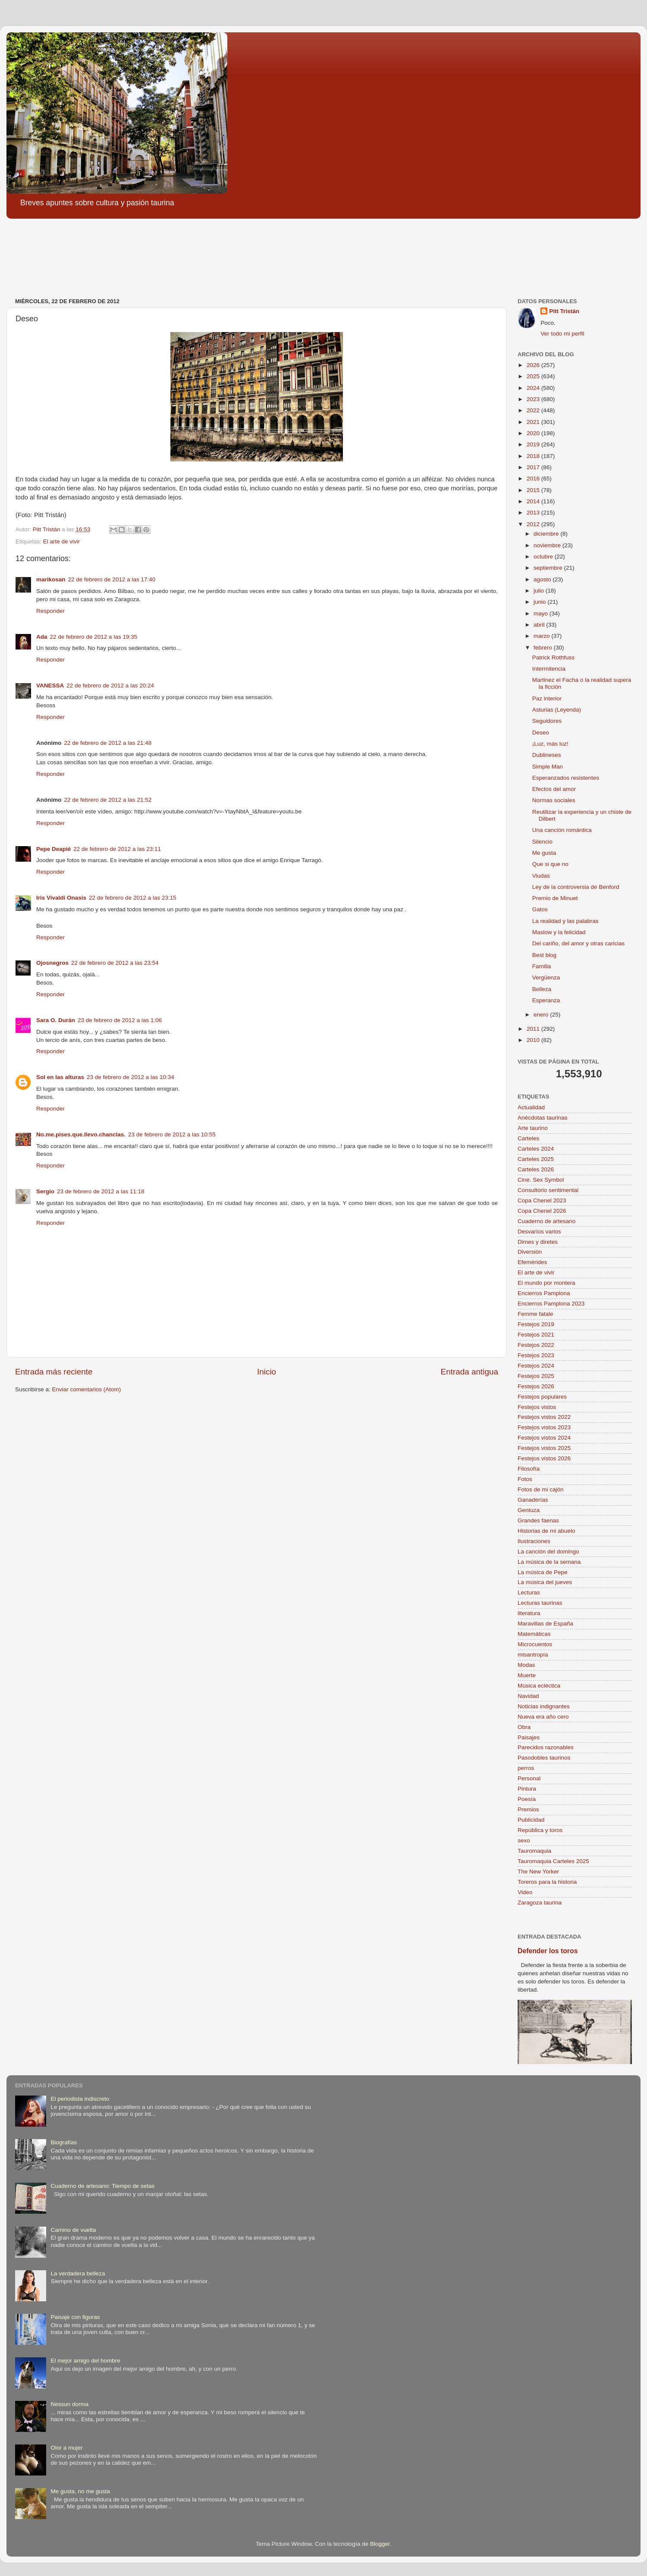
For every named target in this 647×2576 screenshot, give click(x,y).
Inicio (266, 1371)
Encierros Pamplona (544, 1293)
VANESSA (50, 685)
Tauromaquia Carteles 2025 (553, 1861)
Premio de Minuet (555, 898)
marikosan (51, 579)
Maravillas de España (545, 1623)
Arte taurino (533, 1128)
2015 (534, 490)
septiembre (549, 568)
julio (540, 590)
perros (526, 1768)
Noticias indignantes (544, 1706)
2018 (534, 456)
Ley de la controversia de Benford (575, 887)
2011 (534, 1029)
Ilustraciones (534, 1541)
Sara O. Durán (55, 1020)
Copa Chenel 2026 (542, 1211)
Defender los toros (548, 1951)
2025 (534, 376)
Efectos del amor (554, 789)
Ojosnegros (52, 963)
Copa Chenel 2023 (542, 1200)
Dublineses (546, 755)
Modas (526, 1665)
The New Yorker (538, 1871)
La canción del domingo (548, 1551)
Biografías (63, 2142)
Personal (529, 1778)
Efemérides (532, 1262)
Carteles (528, 1138)
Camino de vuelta (73, 2230)
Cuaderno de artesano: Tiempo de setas (102, 2186)
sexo (524, 1840)
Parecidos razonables (546, 1747)
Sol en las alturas (60, 1077)
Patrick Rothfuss (553, 657)
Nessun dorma (69, 2404)
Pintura (527, 1788)
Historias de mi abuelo (546, 1531)
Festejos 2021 (536, 1334)
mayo (542, 613)
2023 (534, 399)
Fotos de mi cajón (541, 1489)
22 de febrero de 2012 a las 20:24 (110, 685)
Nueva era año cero (543, 1716)
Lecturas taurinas (540, 1603)
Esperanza (546, 1000)
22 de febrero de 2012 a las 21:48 (108, 743)
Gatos (540, 909)
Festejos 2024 (536, 1365)
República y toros (540, 1830)
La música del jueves (545, 1582)
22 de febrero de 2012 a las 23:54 (115, 963)
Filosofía (529, 1468)
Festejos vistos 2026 (544, 1458)
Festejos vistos (537, 1407)
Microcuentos (535, 1644)
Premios (528, 1809)
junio (540, 602)
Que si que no (550, 864)
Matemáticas (534, 1634)
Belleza (541, 989)
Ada (41, 637)
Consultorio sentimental (548, 1190)
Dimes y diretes (538, 1242)
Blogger (380, 2544)
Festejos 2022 (536, 1345)
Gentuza (529, 1510)
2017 (534, 467)
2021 (534, 422)
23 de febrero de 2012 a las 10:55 (172, 1134)
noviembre (548, 545)
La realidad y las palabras (565, 921)
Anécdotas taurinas (543, 1117)
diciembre (547, 533)
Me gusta (544, 853)
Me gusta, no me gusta (80, 2491)
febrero (544, 647)
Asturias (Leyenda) (556, 709)
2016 (534, 478)
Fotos (525, 1479)
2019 (534, 444)
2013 (534, 512)
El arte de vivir (61, 541)
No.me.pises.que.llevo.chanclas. (81, 1134)
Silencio (542, 841)
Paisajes (529, 1737)
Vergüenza (546, 977)
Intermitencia (548, 668)
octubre (544, 556)
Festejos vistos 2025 (544, 1448)
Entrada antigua (469, 1371)
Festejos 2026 (536, 1386)
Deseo (540, 732)
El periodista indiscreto (79, 2099)
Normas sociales (553, 800)
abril (540, 624)
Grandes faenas (538, 1520)
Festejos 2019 (536, 1324)
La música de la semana (549, 1562)
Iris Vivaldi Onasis (61, 897)
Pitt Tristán (564, 311)
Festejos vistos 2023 (544, 1427)
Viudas (541, 875)
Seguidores (547, 721)
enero (542, 1014)
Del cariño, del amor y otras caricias (578, 943)
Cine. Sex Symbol (541, 1180)
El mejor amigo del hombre (85, 2360)
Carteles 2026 (536, 1169)
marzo (542, 636)
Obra (524, 1727)
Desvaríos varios (539, 1231)
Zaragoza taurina (540, 1902)
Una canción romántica (562, 830)
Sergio (45, 1191)
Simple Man (547, 766)
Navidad (528, 1696)
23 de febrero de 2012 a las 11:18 (100, 1191)
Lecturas (529, 1592)
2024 (534, 388)
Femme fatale (535, 1314)
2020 (534, 433)
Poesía (527, 1799)
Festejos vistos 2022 (544, 1417)
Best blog (544, 955)
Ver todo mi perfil (562, 333)
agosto (543, 579)
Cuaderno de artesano (546, 1221)
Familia (541, 966)
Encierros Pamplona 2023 (551, 1303)
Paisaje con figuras (75, 2317)
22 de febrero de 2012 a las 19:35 (94, 637)
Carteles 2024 (536, 1148)
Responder (50, 611)
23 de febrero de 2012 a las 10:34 (130, 1077)
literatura (529, 1613)
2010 (534, 1040)
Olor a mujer (66, 2447)
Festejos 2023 (536, 1355)
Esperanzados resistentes (565, 778)
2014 (534, 501)
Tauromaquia (534, 1851)
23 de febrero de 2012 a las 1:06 (120, 1020)
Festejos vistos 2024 (544, 1437)
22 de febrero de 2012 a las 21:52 (108, 800)
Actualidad (531, 1107)
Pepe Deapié (53, 849)
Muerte (527, 1675)
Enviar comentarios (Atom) (86, 1389)
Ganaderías (533, 1500)
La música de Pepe (543, 1572)
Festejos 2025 (536, 1376)
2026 (534, 365)
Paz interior (547, 698)
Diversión (530, 1252)
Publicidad (531, 1820)
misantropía (533, 1654)
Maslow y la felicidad (559, 932)
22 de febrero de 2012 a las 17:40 (112, 579)
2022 (534, 410)
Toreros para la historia (547, 1882)
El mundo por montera (546, 1283)
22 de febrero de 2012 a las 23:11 (117, 849)
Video (525, 1892)
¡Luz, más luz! (550, 743)
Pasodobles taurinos (544, 1757)
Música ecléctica (539, 1685)
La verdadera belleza (77, 2273)
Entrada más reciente (54, 1371)
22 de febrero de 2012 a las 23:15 (132, 897)
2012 (534, 524)
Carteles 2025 (536, 1159)
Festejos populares (542, 1396)
